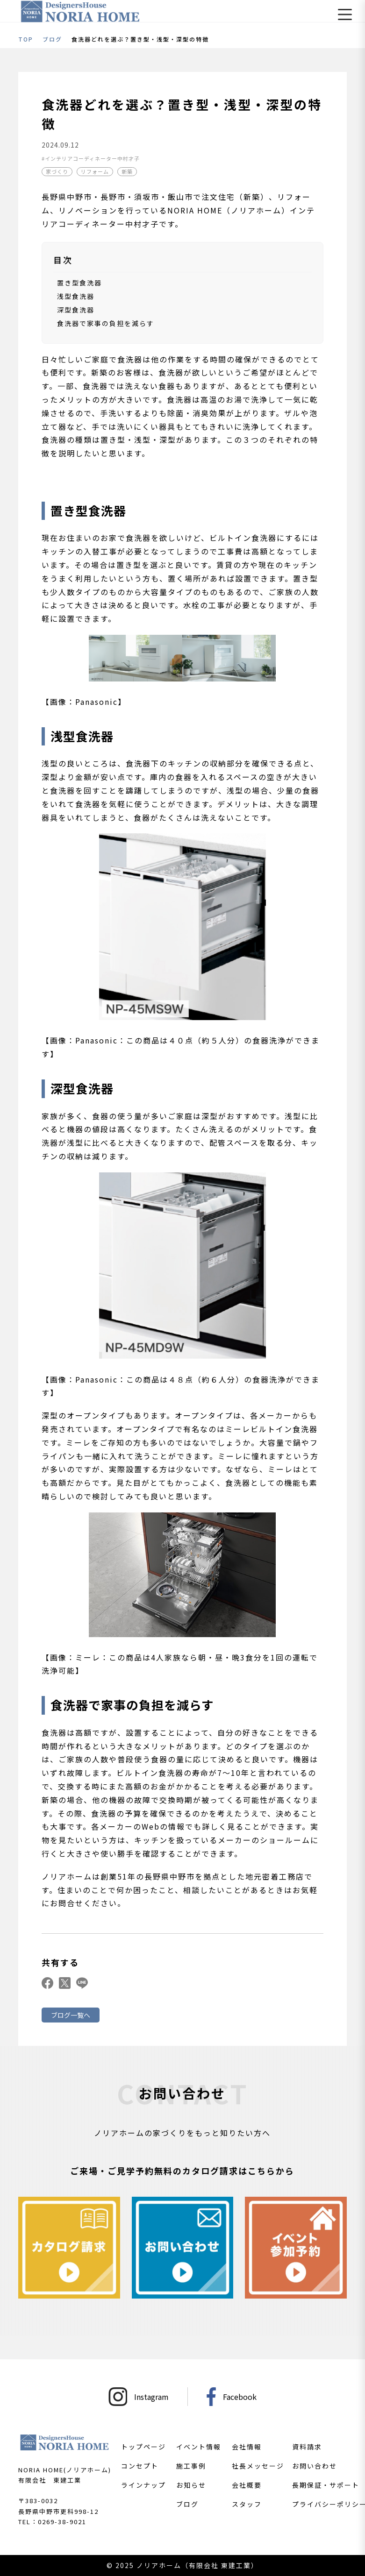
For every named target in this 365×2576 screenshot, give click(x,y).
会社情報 (247, 2446)
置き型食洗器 (79, 282)
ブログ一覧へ (70, 2015)
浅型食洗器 (75, 296)
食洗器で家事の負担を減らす (105, 323)
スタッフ (247, 2504)
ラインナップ (143, 2485)
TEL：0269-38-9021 (52, 2521)
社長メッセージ (258, 2465)
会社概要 (247, 2485)
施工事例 (191, 2465)
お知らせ (191, 2485)
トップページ (143, 2446)
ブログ (52, 39)
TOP (25, 39)
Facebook (232, 2396)
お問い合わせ (314, 2465)
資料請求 (307, 2446)
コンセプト (139, 2465)
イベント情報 (198, 2446)
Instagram (138, 2396)
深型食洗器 (75, 309)
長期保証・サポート (325, 2485)
